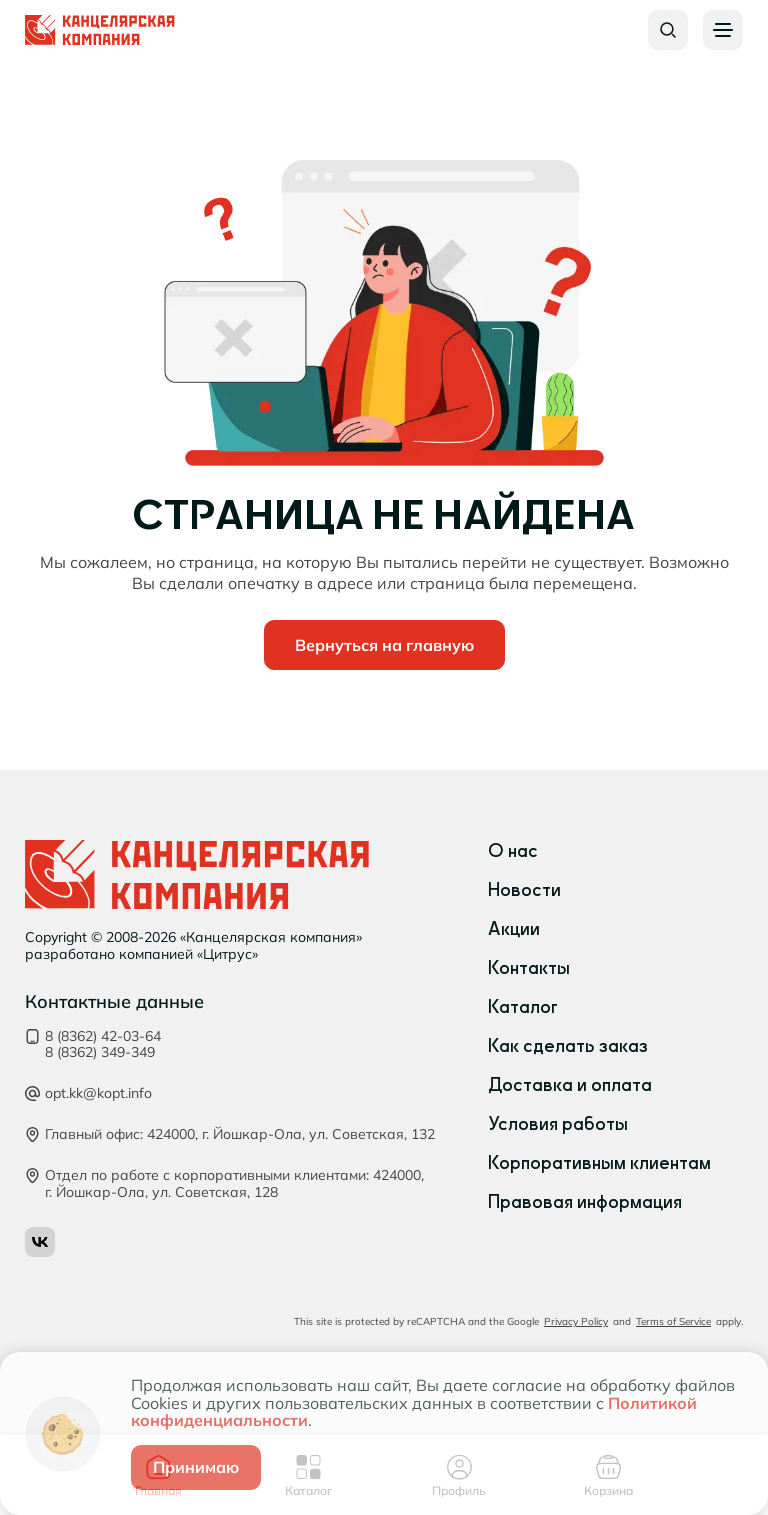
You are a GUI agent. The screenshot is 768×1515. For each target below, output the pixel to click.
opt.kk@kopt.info (98, 1093)
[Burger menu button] (723, 30)
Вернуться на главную (384, 645)
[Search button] (668, 30)
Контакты (529, 968)
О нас (513, 851)
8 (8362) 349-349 (100, 1052)
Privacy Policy (576, 1321)
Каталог (523, 1007)
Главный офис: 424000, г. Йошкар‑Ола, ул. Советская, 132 (240, 1134)
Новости (524, 890)
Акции (514, 929)
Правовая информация (585, 1202)
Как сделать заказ (568, 1046)
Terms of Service (673, 1321)
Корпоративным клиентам (599, 1163)
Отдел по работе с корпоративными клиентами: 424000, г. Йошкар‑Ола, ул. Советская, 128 (234, 1184)
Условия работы (558, 1124)
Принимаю (196, 1467)
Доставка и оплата (570, 1085)
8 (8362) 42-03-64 (103, 1036)
